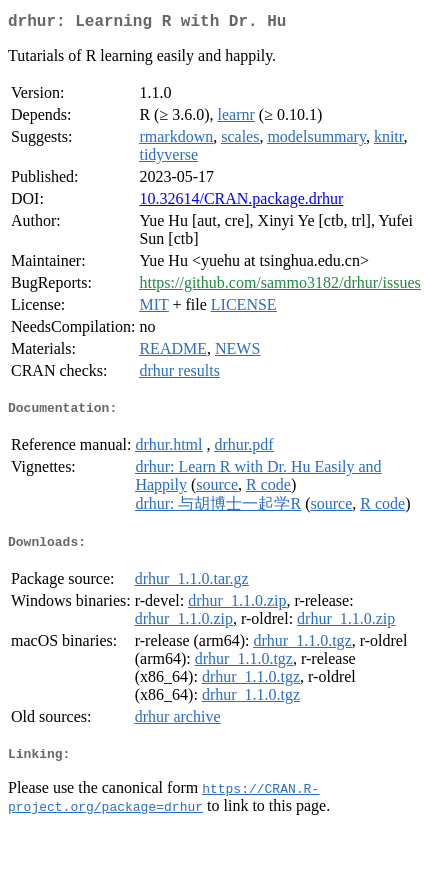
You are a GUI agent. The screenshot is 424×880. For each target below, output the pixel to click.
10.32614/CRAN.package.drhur (241, 202)
